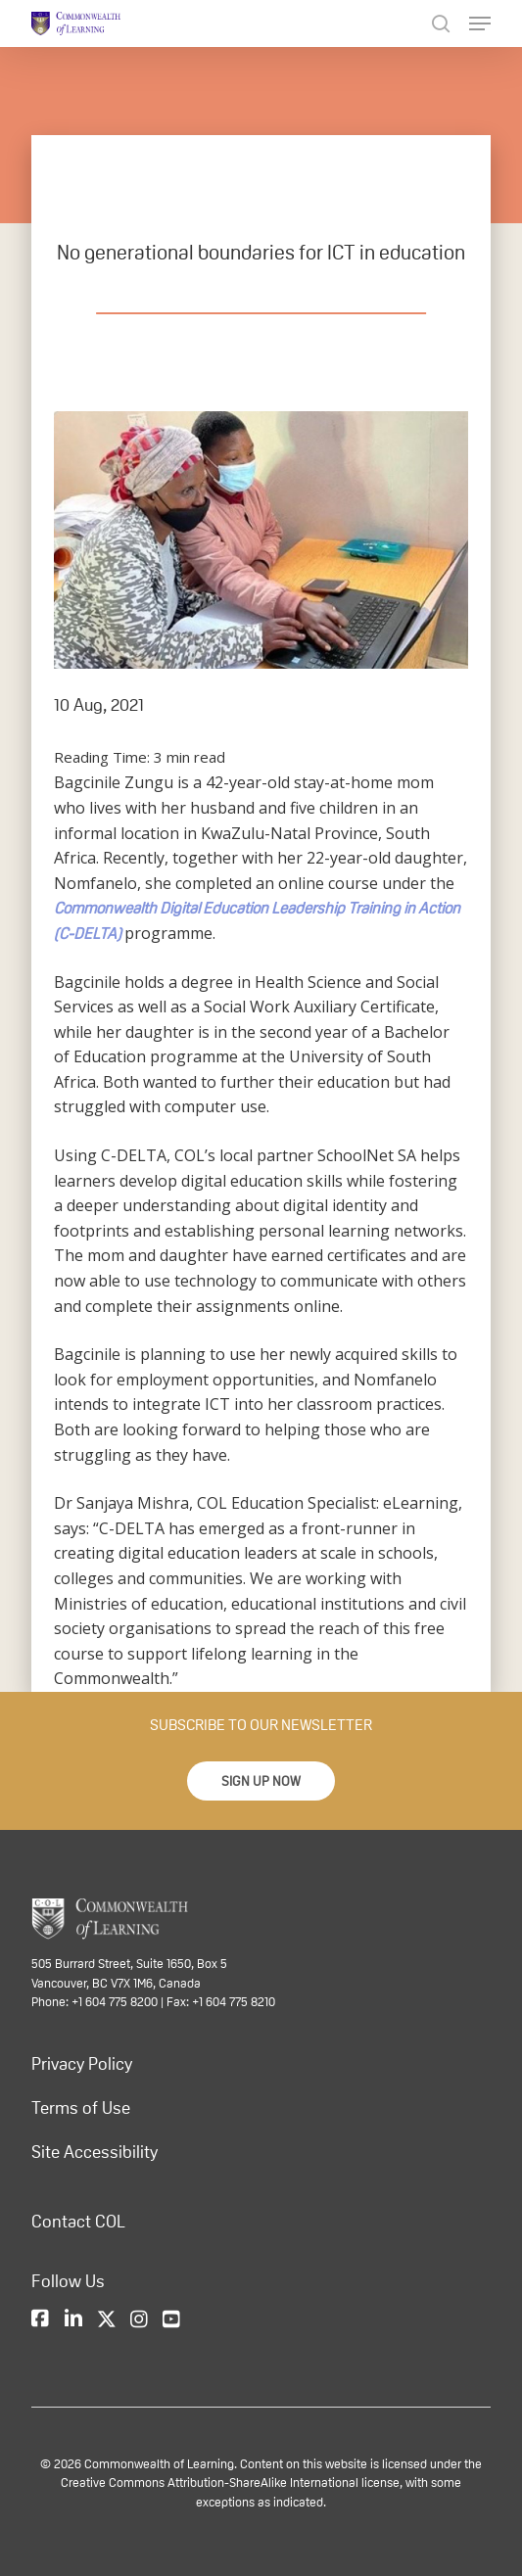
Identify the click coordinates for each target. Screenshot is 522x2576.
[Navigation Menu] (480, 23)
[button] (261, 1781)
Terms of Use (80, 2108)
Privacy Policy (81, 2064)
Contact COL (78, 2221)
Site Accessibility (94, 2152)
